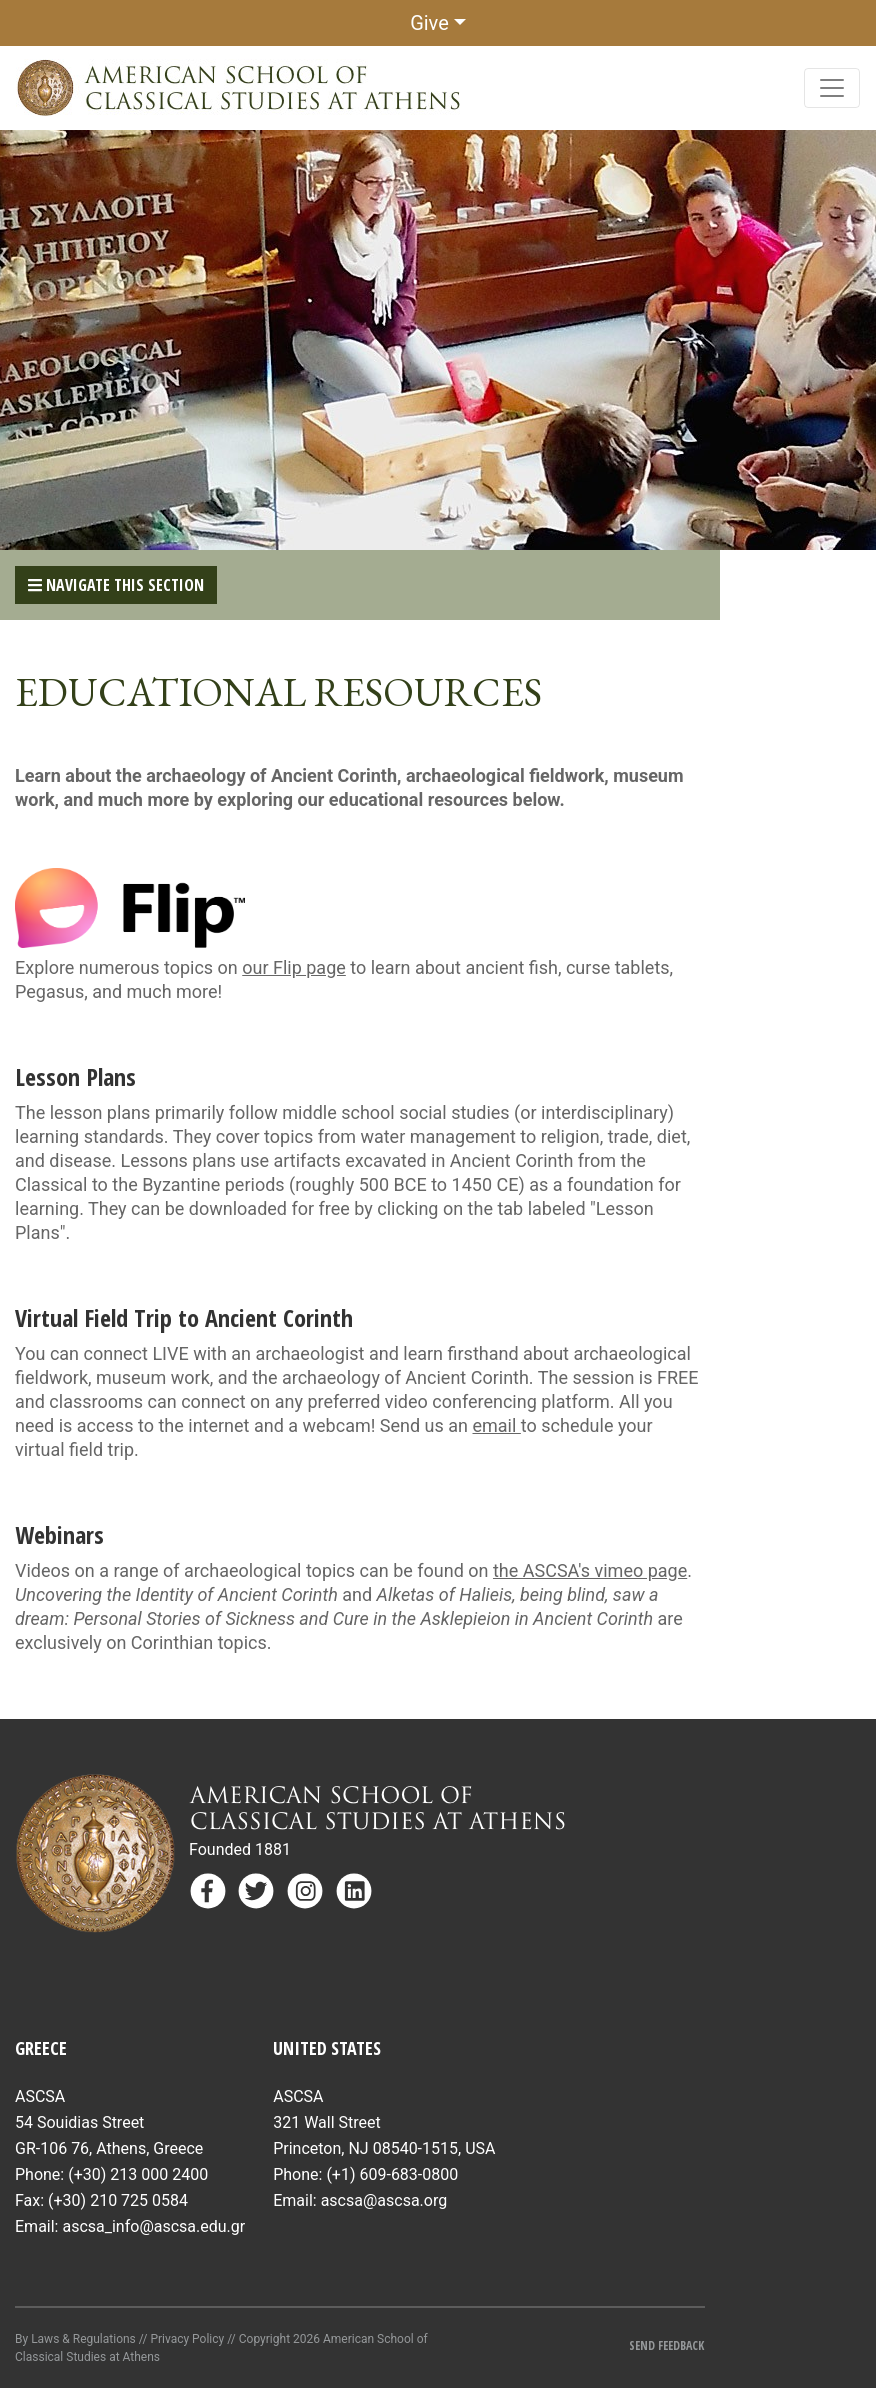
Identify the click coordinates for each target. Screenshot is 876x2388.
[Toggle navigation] (832, 88)
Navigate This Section (116, 585)
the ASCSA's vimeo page (590, 1570)
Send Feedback (666, 2345)
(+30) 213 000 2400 (138, 2174)
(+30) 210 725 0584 (118, 2200)
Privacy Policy (187, 2339)
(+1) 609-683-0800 (392, 2174)
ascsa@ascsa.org (384, 2200)
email (497, 1425)
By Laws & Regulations (75, 2339)
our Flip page (294, 967)
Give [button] (429, 23)
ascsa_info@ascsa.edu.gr (153, 2226)
